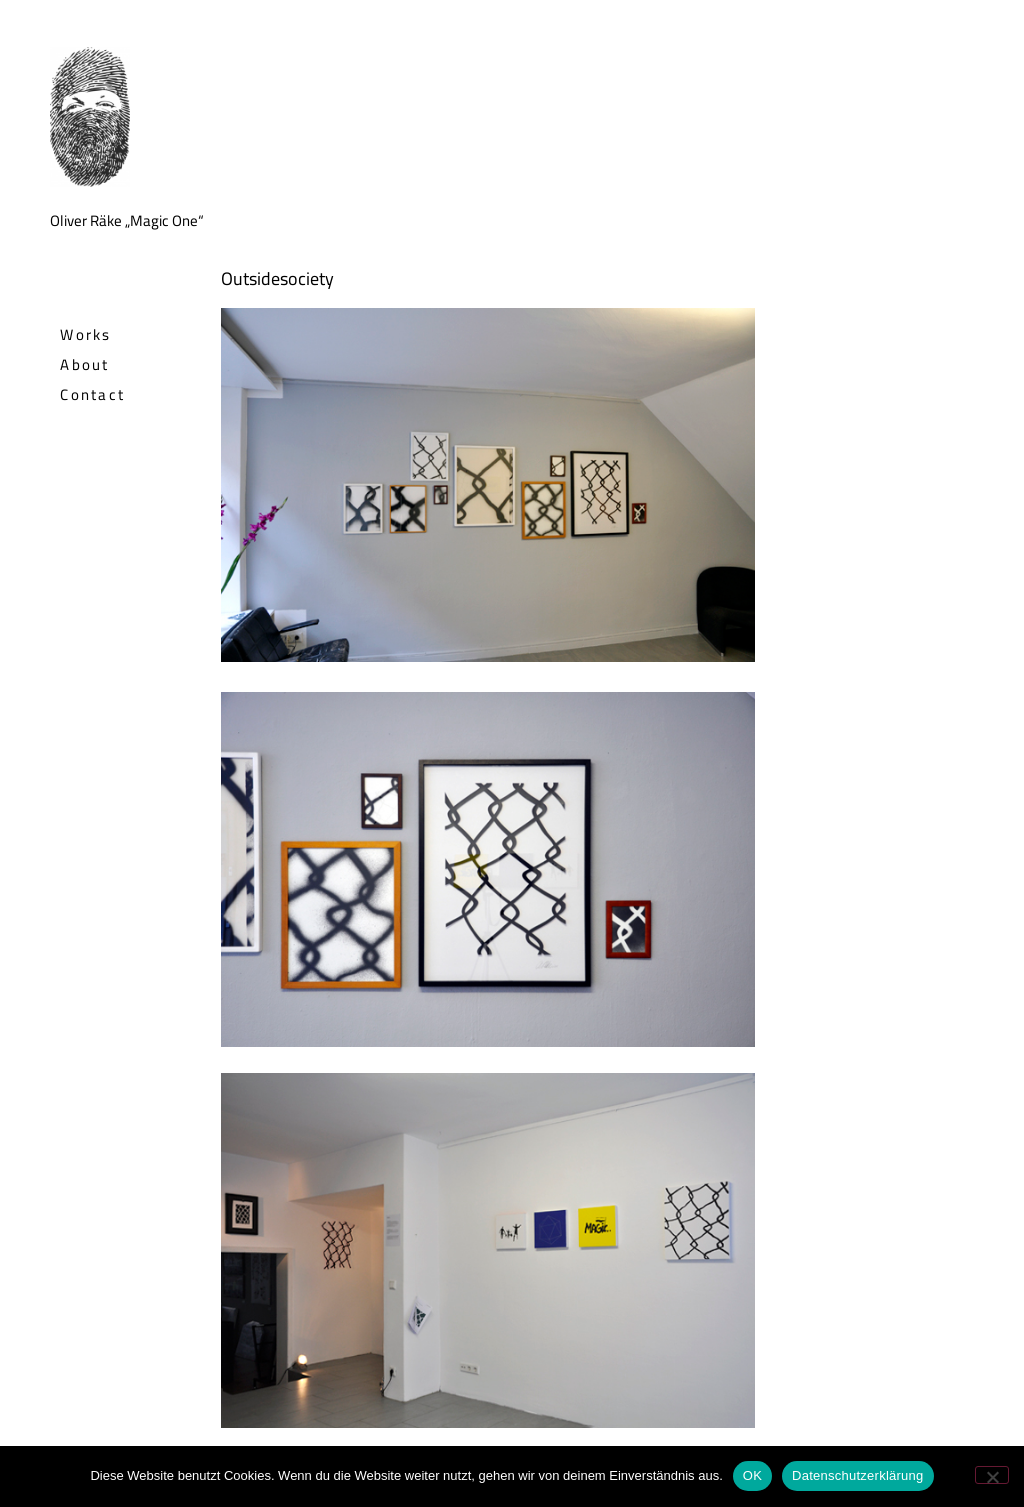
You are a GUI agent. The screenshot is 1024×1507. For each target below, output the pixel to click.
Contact (92, 394)
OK (752, 1475)
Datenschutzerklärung (857, 1475)
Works (86, 334)
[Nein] (992, 1475)
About (85, 364)
